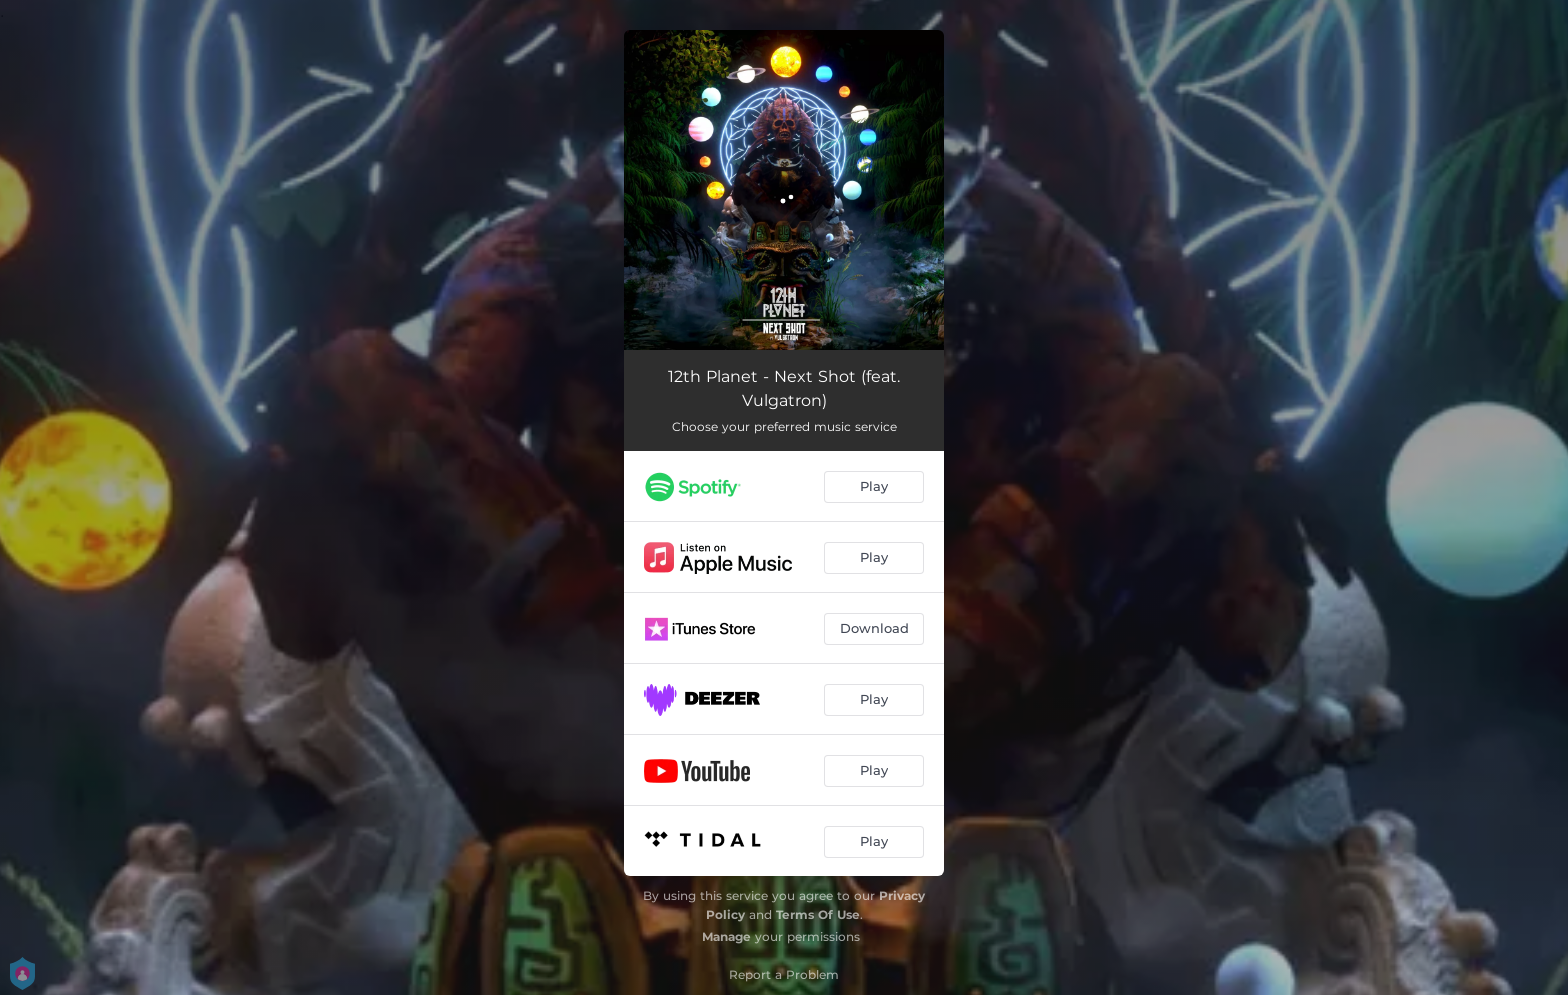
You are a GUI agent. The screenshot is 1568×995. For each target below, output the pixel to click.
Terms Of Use (818, 914)
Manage (726, 936)
